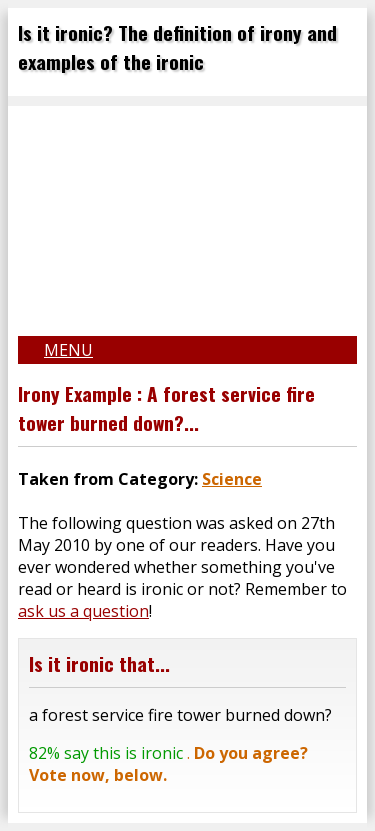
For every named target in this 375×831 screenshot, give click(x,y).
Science (232, 479)
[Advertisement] (187, 216)
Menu (68, 350)
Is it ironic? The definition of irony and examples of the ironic (177, 47)
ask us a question (83, 611)
